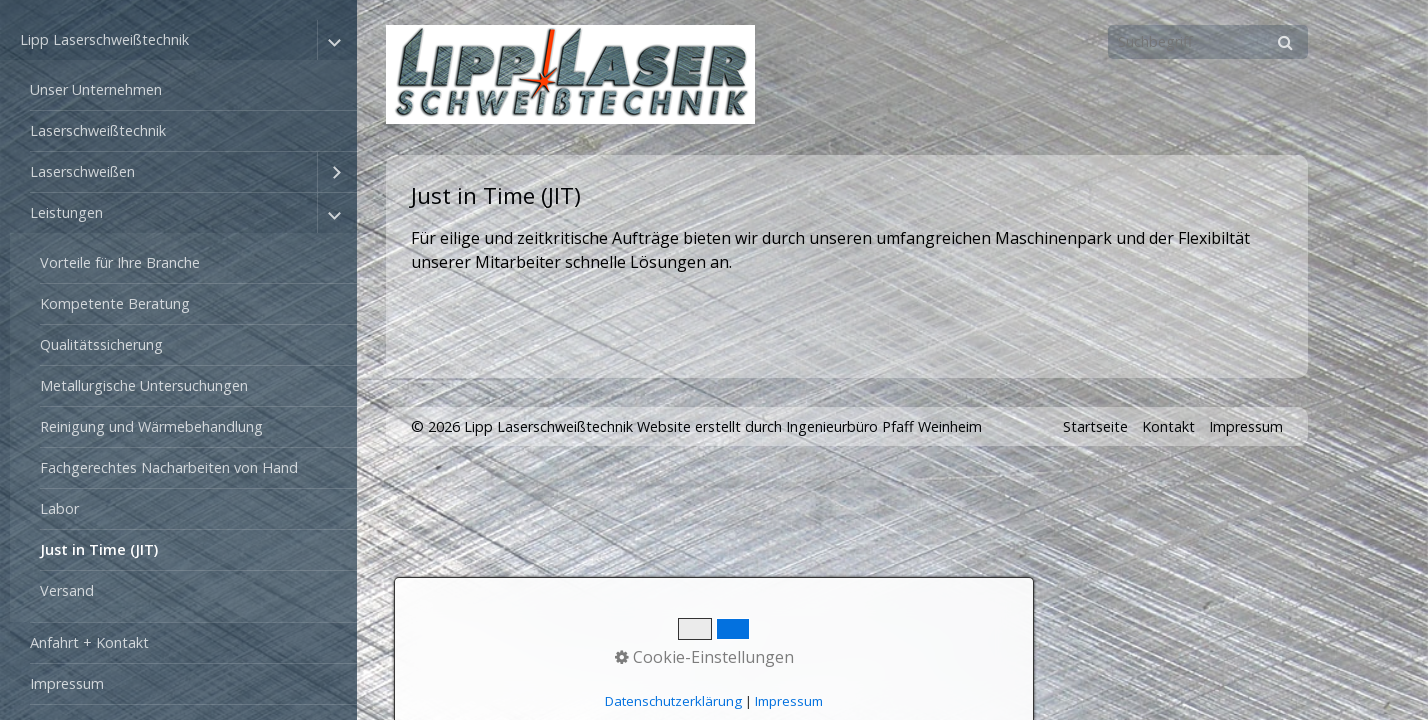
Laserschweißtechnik (98, 130)
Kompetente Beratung (115, 303)
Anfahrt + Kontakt (89, 642)
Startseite (1095, 426)
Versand (67, 590)
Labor (59, 508)
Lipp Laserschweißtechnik (104, 39)
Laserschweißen (82, 171)
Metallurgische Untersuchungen (144, 385)
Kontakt (1168, 426)
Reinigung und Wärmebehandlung (151, 426)
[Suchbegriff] (1208, 42)
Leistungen (66, 212)
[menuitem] (183, 90)
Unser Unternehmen (96, 89)
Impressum (67, 683)
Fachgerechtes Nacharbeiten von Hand (169, 467)
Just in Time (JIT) (99, 549)
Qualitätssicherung (101, 344)
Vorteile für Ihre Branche (120, 262)
